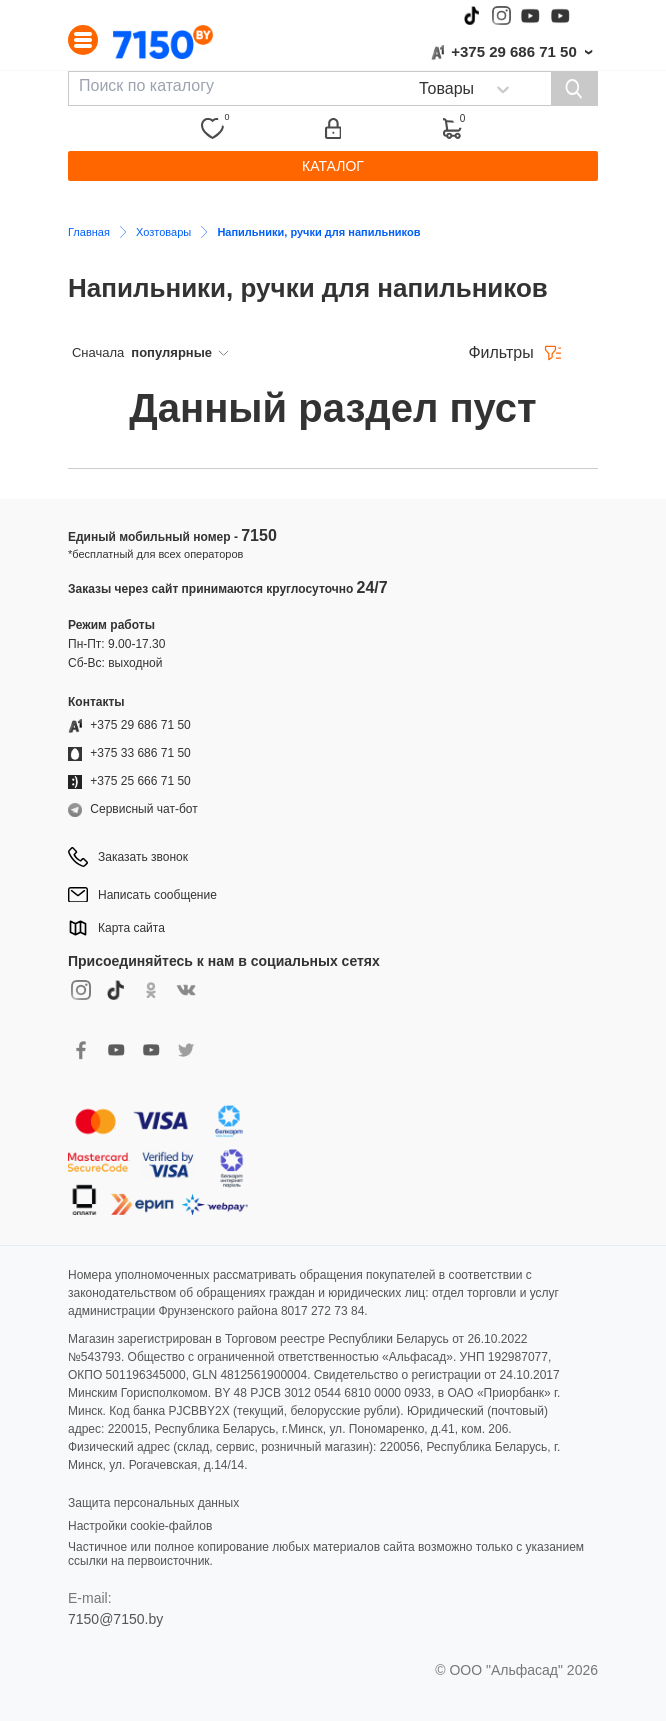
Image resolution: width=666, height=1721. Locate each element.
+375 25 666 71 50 (140, 781)
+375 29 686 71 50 (514, 51)
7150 (259, 535)
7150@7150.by (115, 1619)
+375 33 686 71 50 (140, 753)
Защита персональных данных (153, 1503)
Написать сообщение (157, 895)
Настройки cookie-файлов (140, 1526)
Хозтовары (163, 232)
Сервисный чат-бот (143, 809)
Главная (89, 232)
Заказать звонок (143, 857)
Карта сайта (131, 928)
